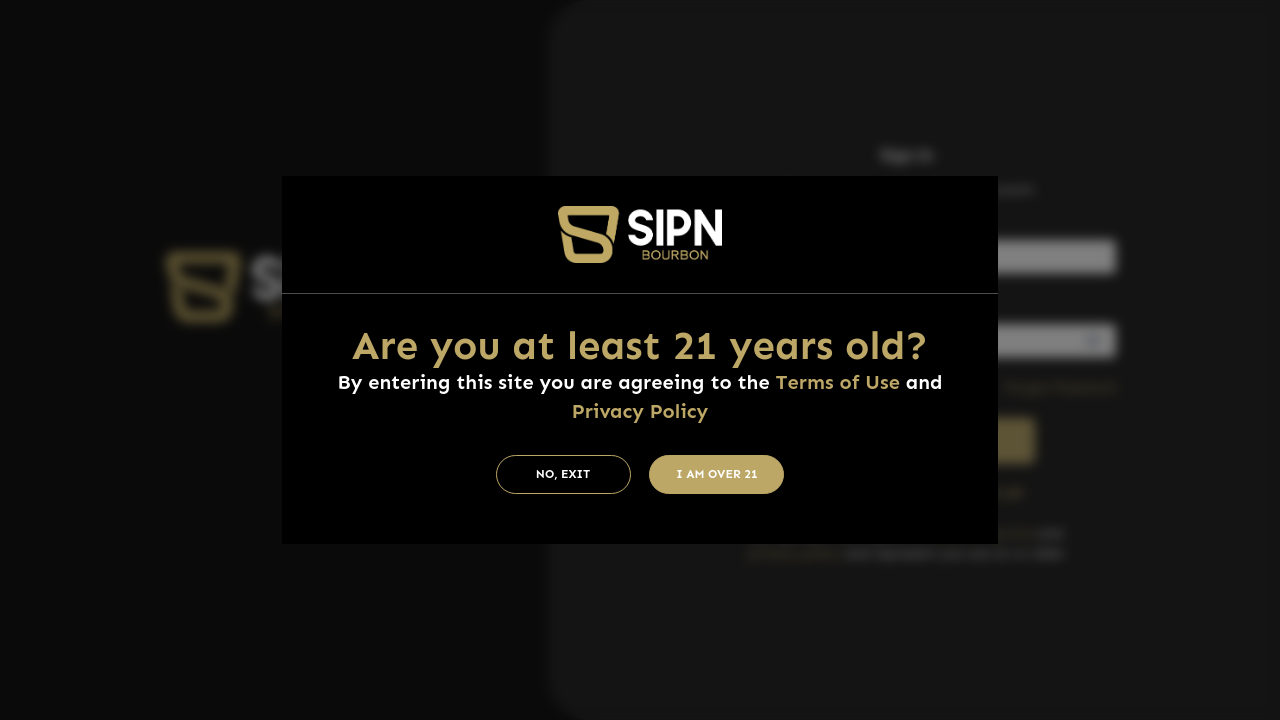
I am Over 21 (717, 474)
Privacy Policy (640, 411)
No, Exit (563, 474)
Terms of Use (838, 382)
